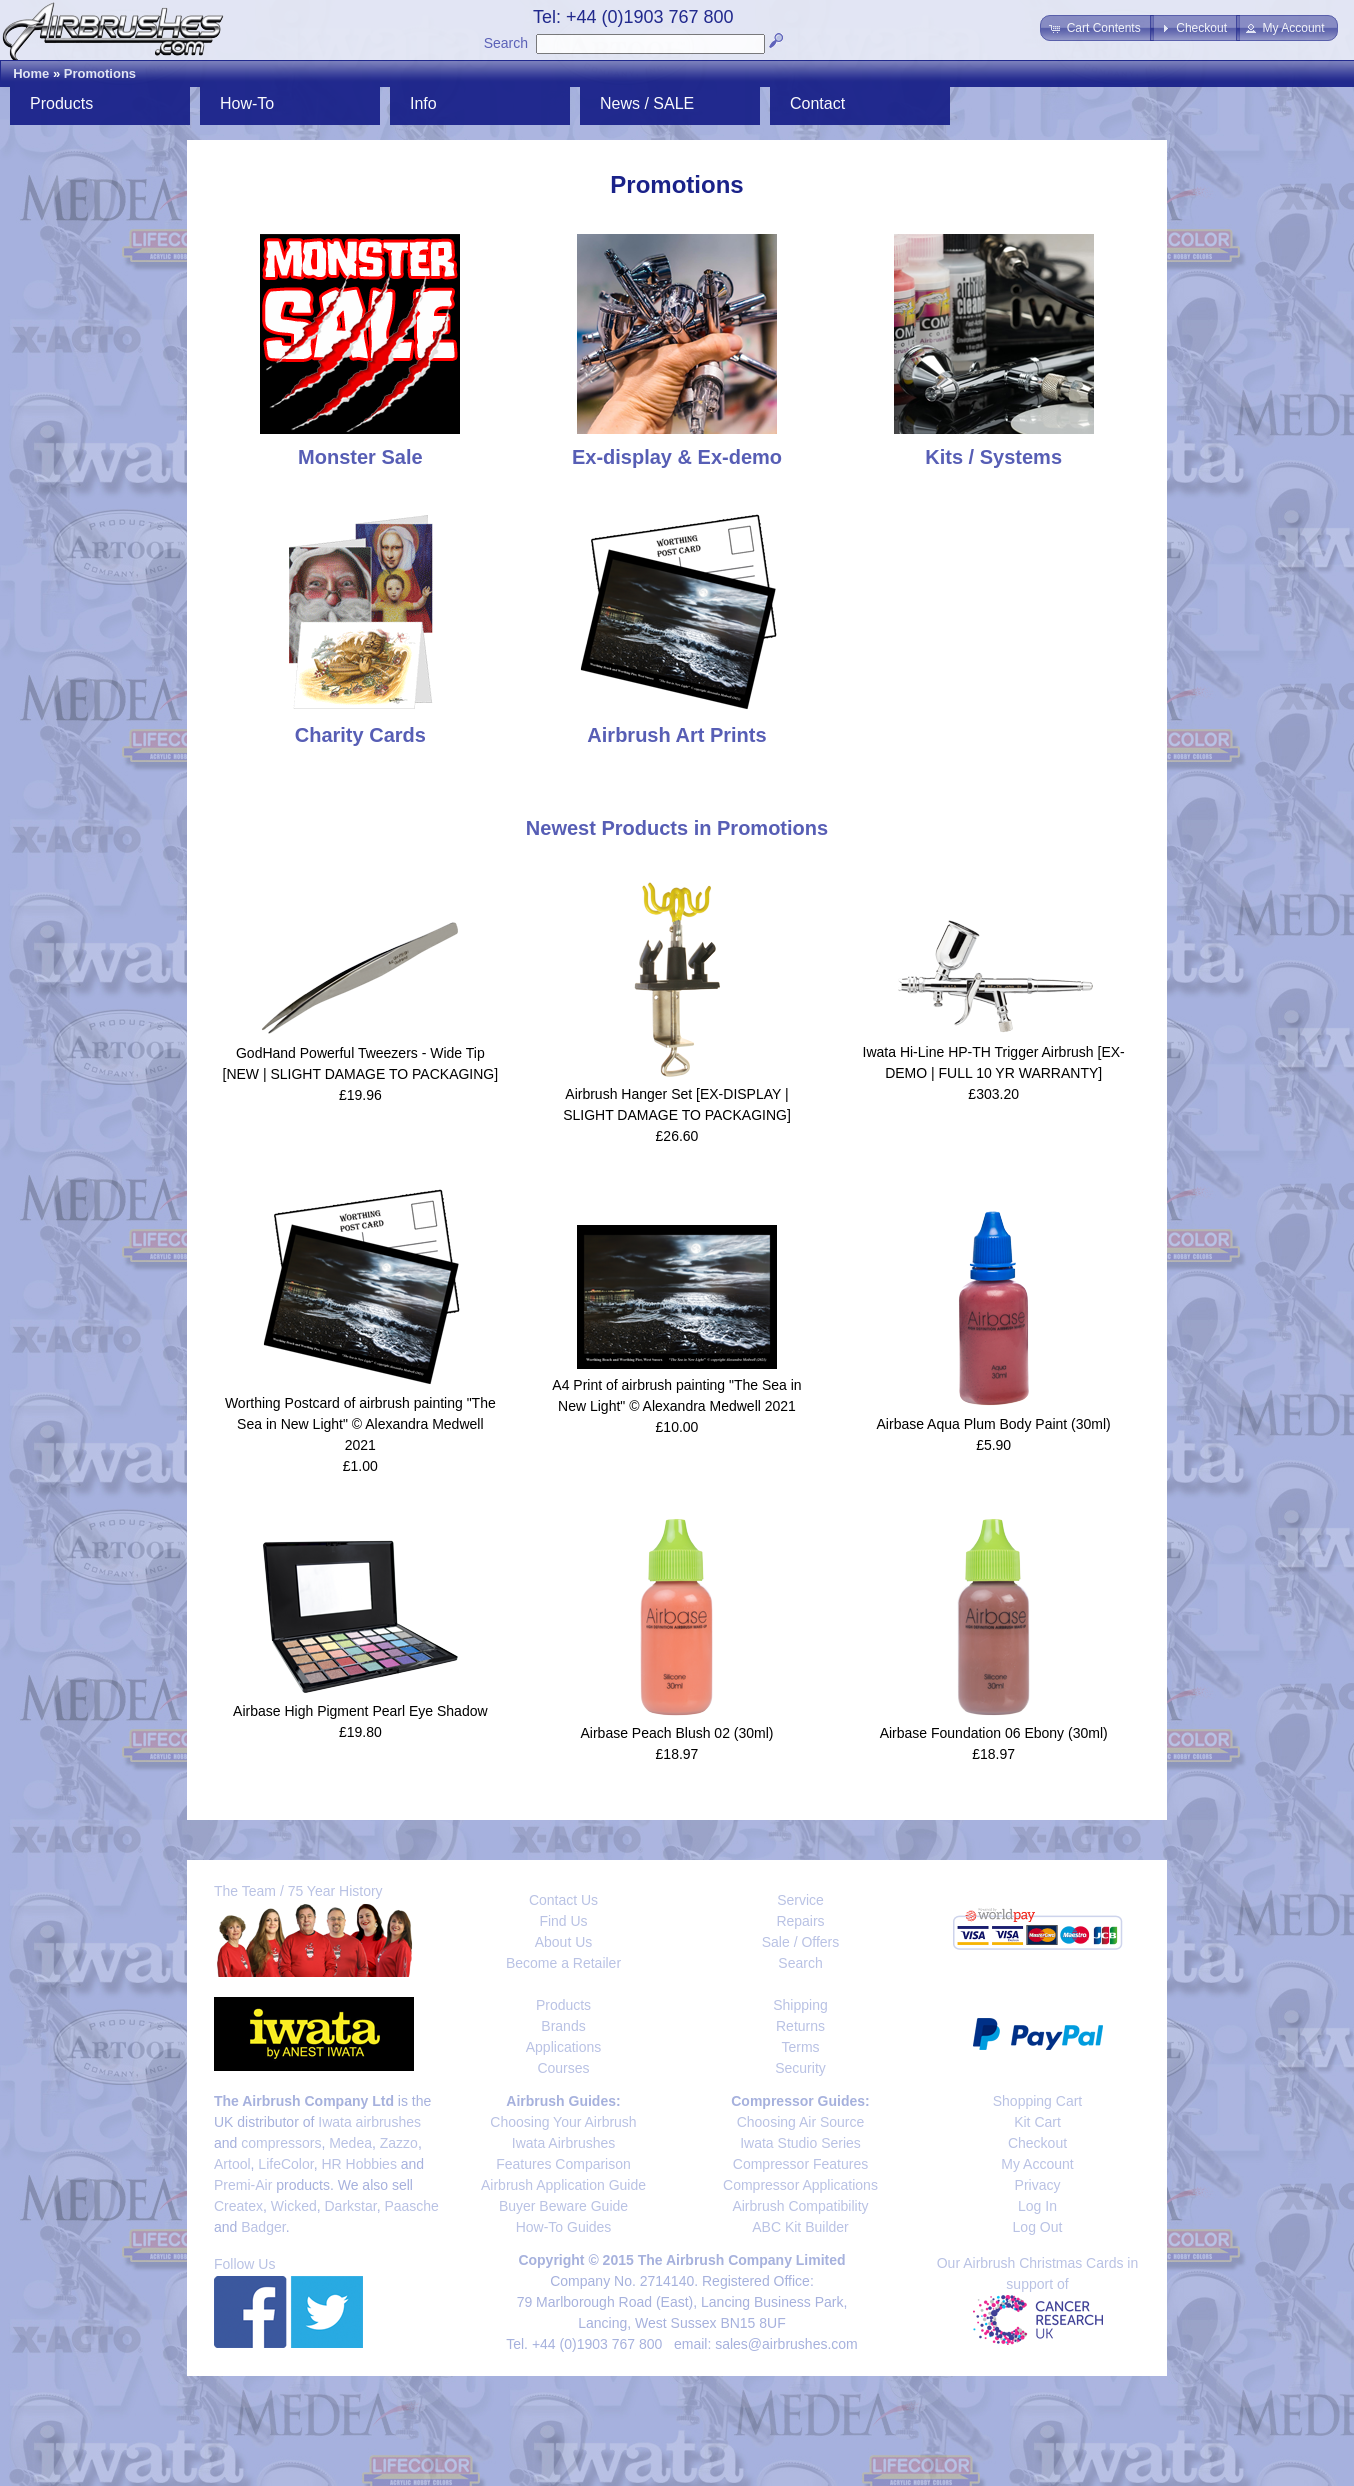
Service (800, 1900)
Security (800, 2068)
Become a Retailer (563, 1963)
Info (423, 103)
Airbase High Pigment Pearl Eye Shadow (360, 1711)
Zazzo (399, 2143)
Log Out (1038, 2227)
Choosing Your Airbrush (563, 2122)
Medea (350, 2143)
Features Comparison (563, 2164)
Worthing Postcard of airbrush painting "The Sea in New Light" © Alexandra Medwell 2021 (360, 1424)
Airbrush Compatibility (800, 2206)
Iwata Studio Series (800, 2143)
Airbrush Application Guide (563, 2185)
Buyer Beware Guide (563, 2206)
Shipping (800, 2005)
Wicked (294, 2206)
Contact (817, 103)
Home (31, 73)
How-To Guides (564, 2227)
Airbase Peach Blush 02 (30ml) (676, 1733)
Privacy (1038, 2185)
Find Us (563, 1921)
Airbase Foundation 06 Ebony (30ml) (994, 1733)
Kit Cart (1037, 2122)
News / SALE (647, 103)
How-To (247, 103)
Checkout (1037, 2143)
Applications (564, 2047)
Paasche (411, 2206)
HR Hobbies (358, 2164)
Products (61, 103)
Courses (563, 2068)
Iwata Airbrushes (564, 2143)
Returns (800, 2026)
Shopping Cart (1038, 2101)
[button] (1096, 28)
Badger (263, 2227)
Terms (800, 2047)
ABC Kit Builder (800, 2227)
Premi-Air (243, 2185)
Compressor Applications (800, 2185)
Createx (238, 2206)
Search (506, 43)
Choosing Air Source (801, 2122)
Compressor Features (800, 2164)
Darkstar (351, 2206)
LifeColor (285, 2164)
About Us (564, 1942)
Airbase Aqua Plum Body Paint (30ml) (994, 1424)
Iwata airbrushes (369, 2122)
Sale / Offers (801, 1942)
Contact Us (563, 1900)
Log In (1037, 2206)
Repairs (800, 1921)
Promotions (100, 73)
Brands (563, 2026)
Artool (232, 2164)
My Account (1037, 2164)
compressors (281, 2143)
